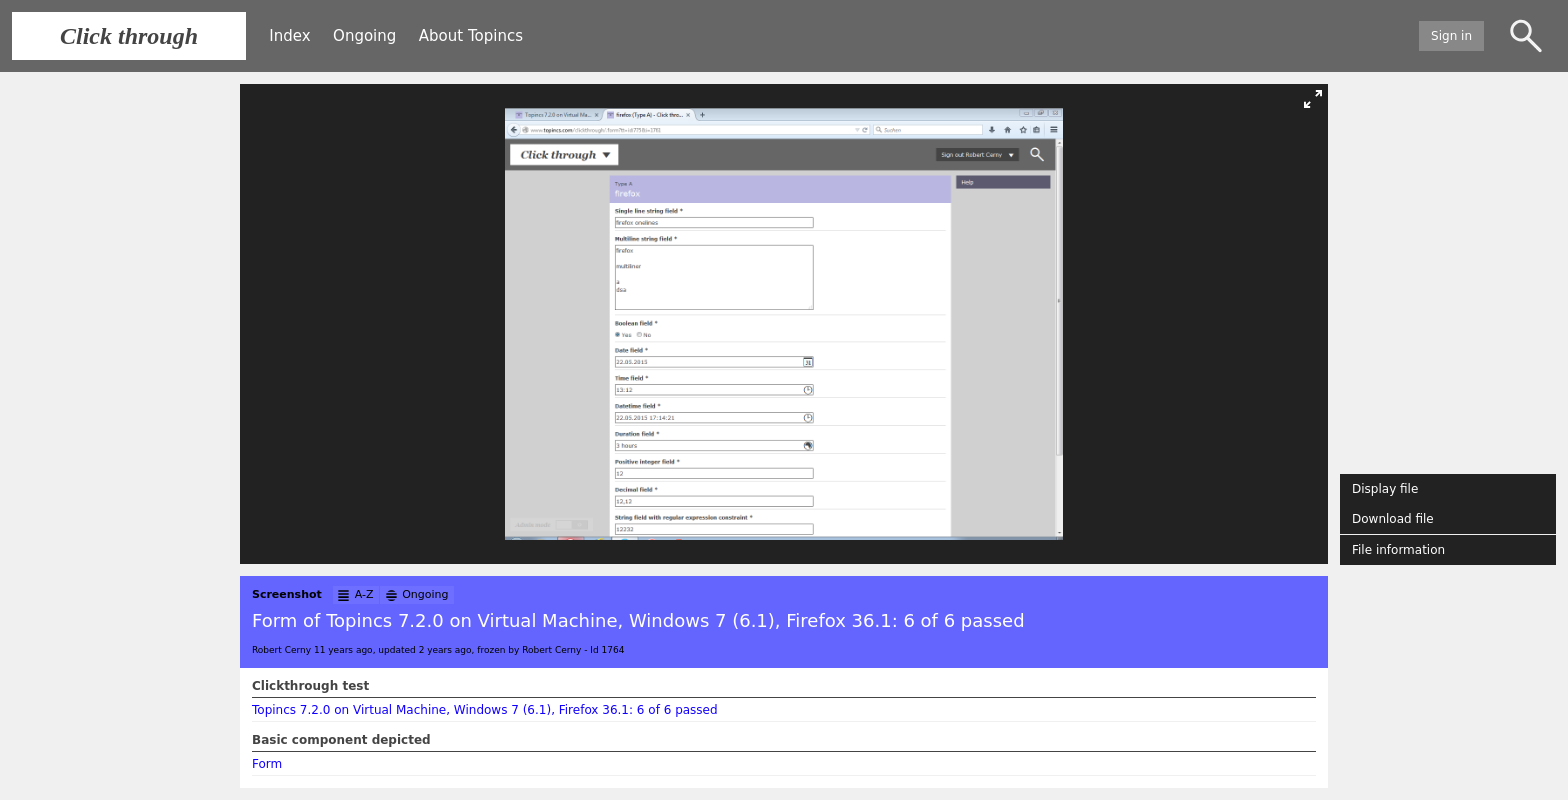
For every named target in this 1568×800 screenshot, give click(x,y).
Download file (1393, 519)
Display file (1385, 489)
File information (1398, 550)
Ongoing (364, 36)
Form (267, 764)
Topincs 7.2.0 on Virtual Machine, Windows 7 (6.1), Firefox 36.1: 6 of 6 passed (485, 710)
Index (289, 36)
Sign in (1451, 36)
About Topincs (471, 36)
